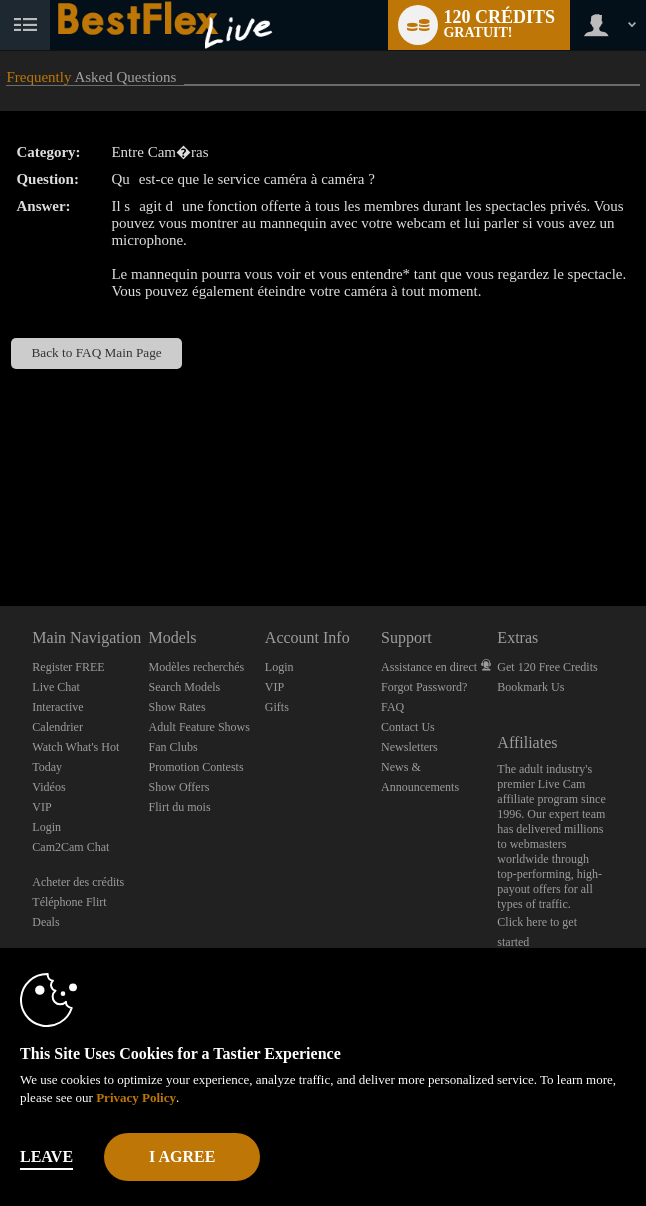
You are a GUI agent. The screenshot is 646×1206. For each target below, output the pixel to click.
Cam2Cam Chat (70, 847)
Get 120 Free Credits (547, 667)
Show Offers (179, 787)
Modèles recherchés (197, 667)
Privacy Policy (136, 1097)
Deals (45, 922)
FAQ (392, 707)
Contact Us (408, 727)
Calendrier (57, 727)
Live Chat (56, 687)
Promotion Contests (196, 767)
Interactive (57, 707)
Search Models (185, 687)
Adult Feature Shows (199, 727)
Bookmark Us (530, 687)
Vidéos (48, 787)
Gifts (277, 707)
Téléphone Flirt (69, 902)
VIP (41, 807)
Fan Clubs (173, 747)
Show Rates (177, 707)
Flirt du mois (180, 807)
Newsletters (409, 747)
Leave (46, 1156)
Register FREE (68, 667)
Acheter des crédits (78, 882)
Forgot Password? (424, 687)
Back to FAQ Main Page (96, 352)
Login (46, 827)
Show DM (0, 531)
